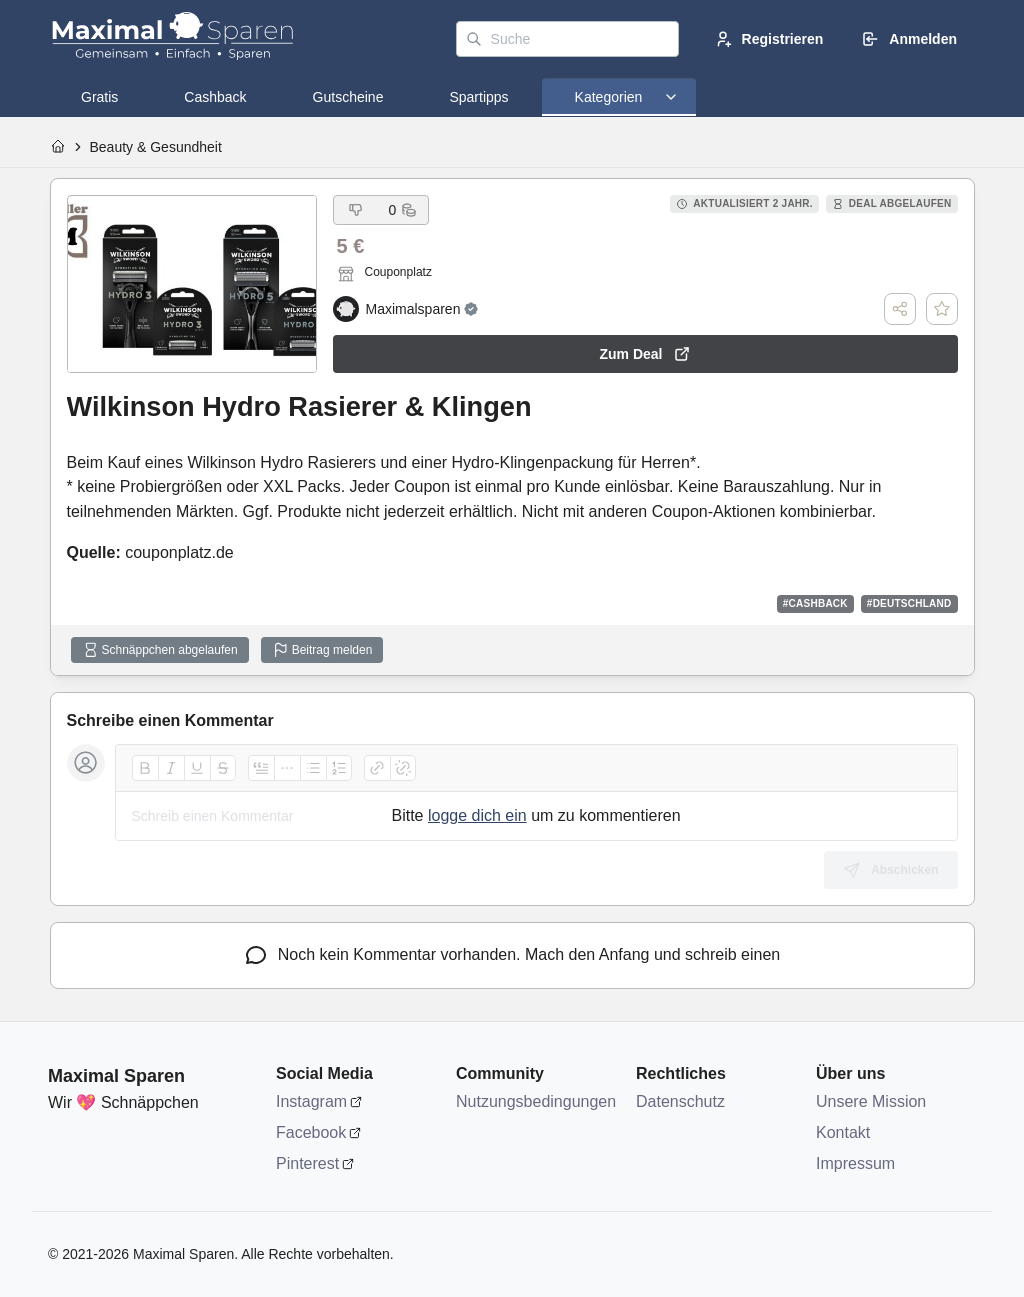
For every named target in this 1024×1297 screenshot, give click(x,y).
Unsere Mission (871, 1101)
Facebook (311, 1132)
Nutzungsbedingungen (536, 1101)
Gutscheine (348, 97)
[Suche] (567, 39)
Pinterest (307, 1163)
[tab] (99, 97)
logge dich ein (477, 815)
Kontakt (843, 1132)
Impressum (855, 1163)
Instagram (311, 1101)
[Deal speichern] (942, 309)
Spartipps (478, 97)
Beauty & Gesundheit (156, 147)
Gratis (99, 97)
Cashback (215, 97)
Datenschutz (680, 1101)
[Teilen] (900, 309)
